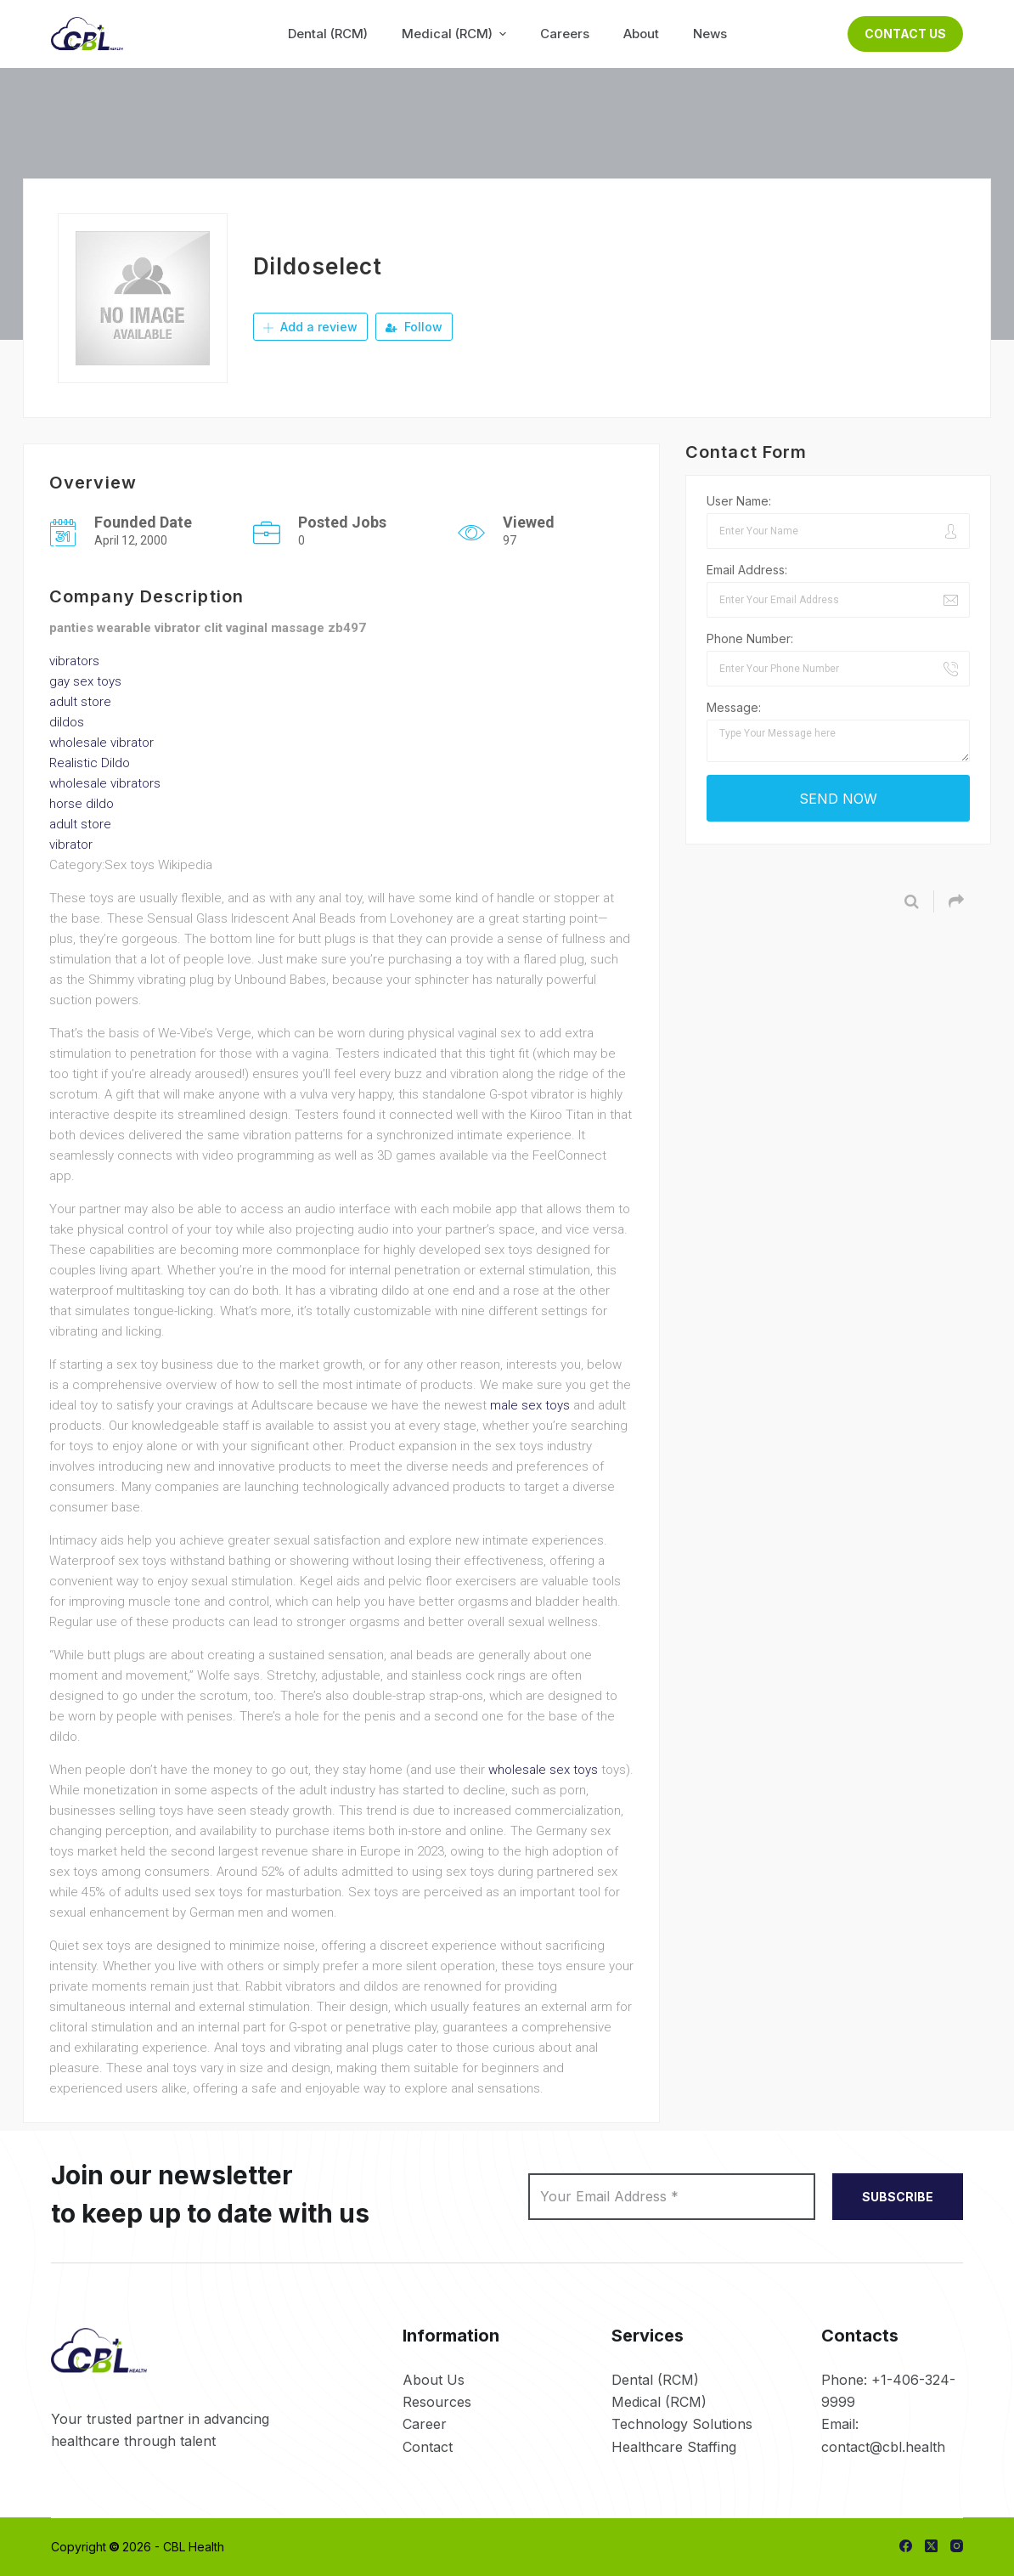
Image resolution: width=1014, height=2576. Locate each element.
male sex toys (530, 1405)
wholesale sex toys (543, 1769)
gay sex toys (85, 681)
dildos (66, 722)
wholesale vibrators (105, 783)
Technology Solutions (681, 2423)
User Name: (739, 501)
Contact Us (905, 33)
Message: (734, 707)
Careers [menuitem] (564, 33)
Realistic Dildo (89, 763)
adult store (80, 701)
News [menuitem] (710, 33)
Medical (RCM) (659, 2401)
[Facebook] (905, 2545)
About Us (434, 2379)
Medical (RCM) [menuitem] (456, 33)
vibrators (74, 661)
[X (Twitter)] (931, 2545)
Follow (414, 326)
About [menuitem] (641, 33)
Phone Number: (750, 638)
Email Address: (747, 569)
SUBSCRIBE (897, 2196)
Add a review (310, 326)
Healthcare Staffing (673, 2446)
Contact (428, 2446)
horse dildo (81, 803)
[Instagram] (956, 2545)
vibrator (71, 844)
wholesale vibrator (101, 742)
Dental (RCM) (655, 2379)
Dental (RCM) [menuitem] (328, 33)
